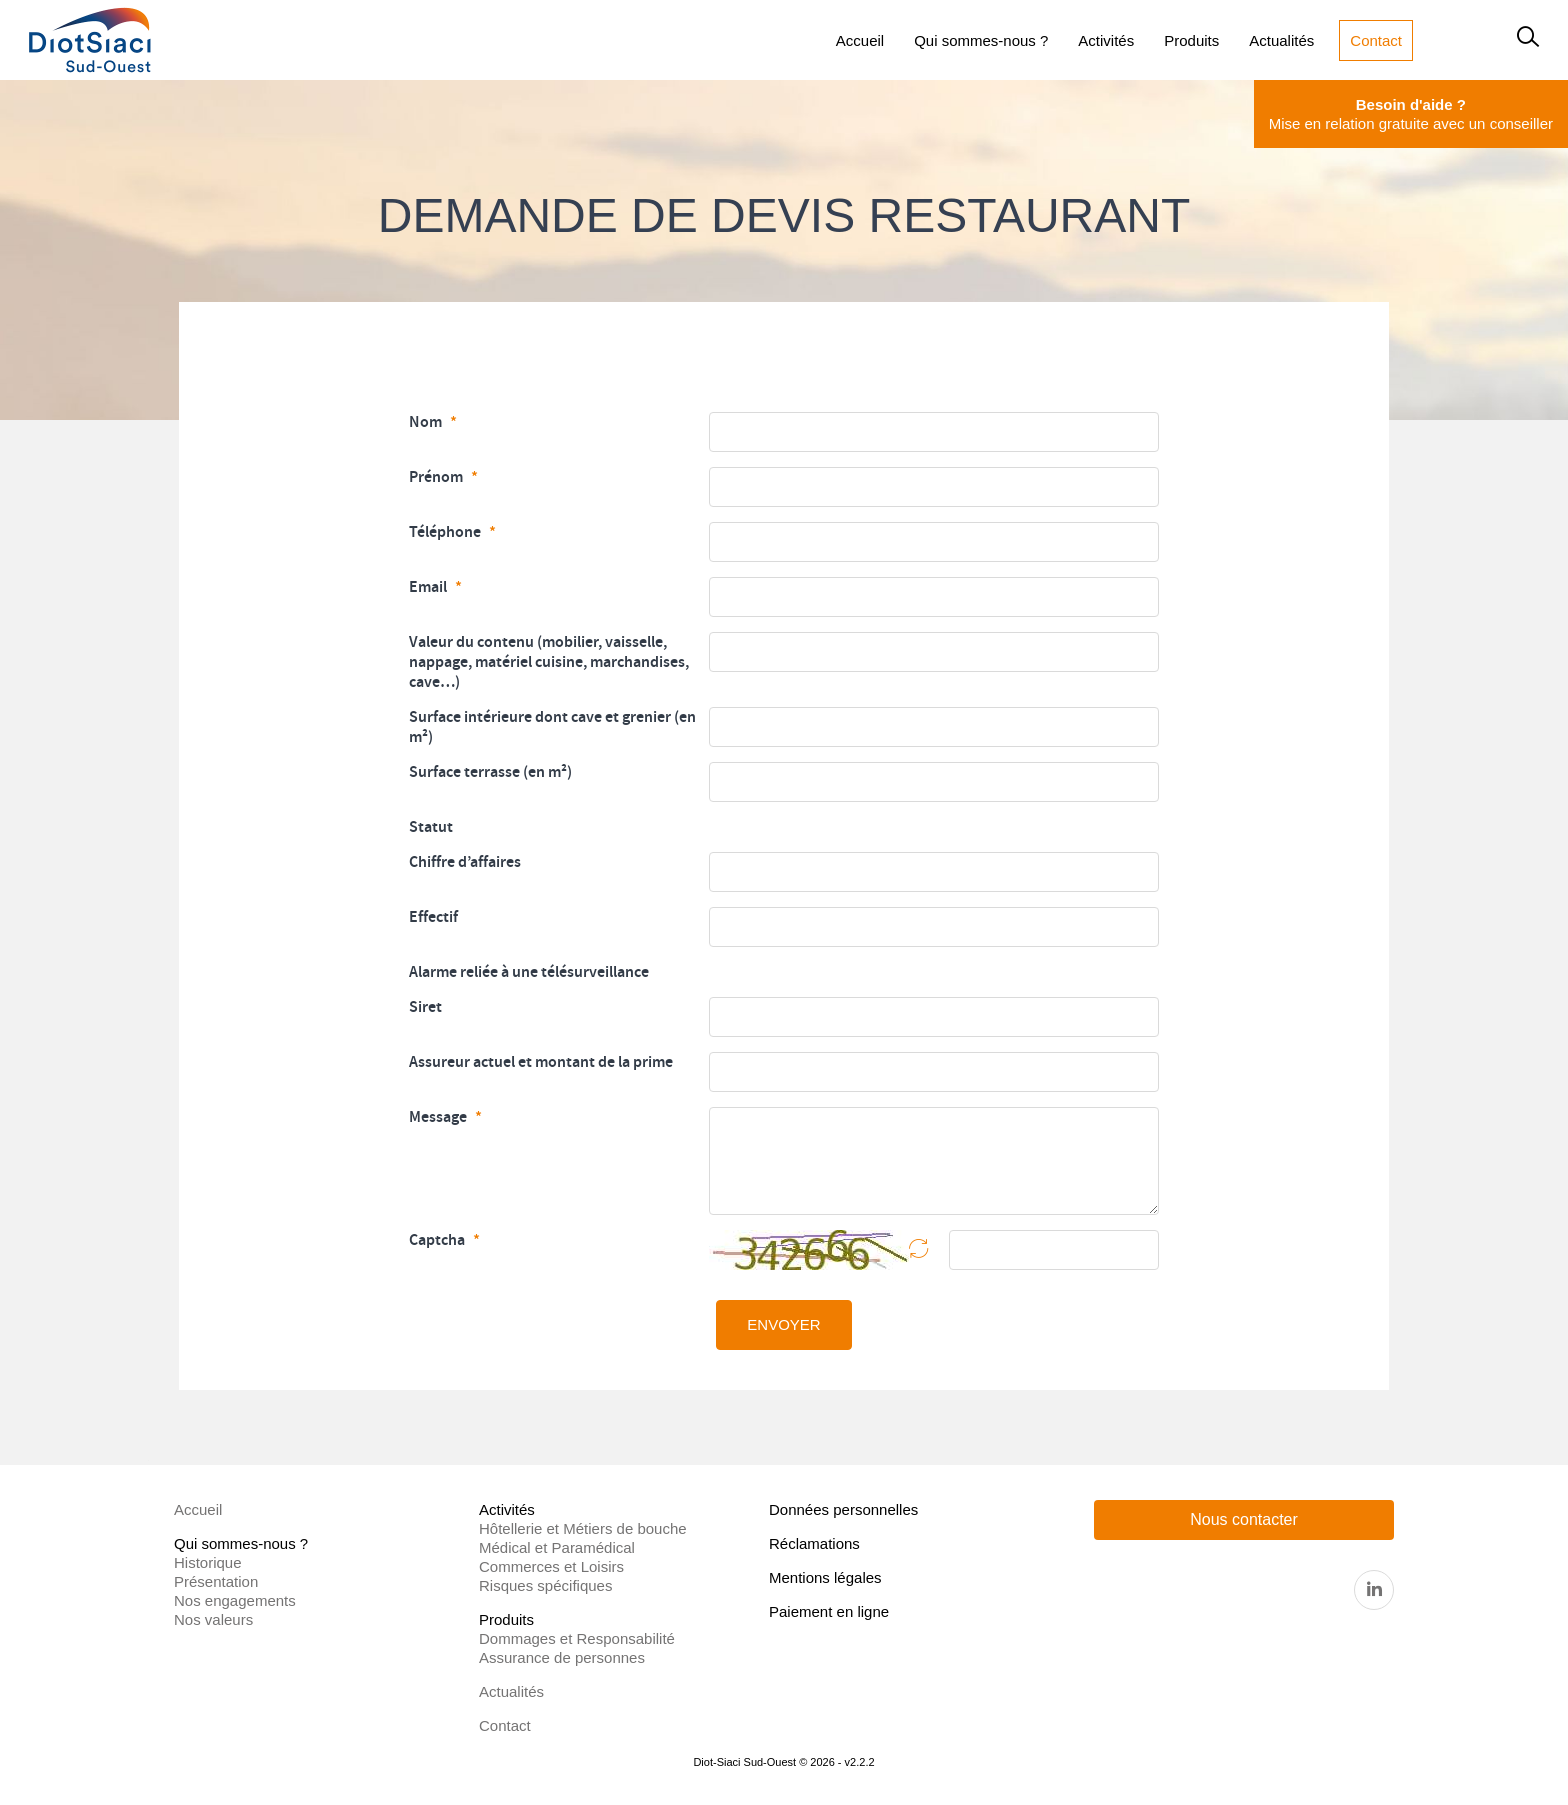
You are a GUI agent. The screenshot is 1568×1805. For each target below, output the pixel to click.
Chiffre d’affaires (465, 862)
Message (439, 1117)
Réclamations (814, 1543)
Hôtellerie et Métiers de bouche (583, 1528)
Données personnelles (843, 1509)
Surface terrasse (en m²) (490, 772)
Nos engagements (235, 1600)
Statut (431, 827)
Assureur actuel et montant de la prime (541, 1062)
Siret (425, 1007)
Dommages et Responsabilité (577, 1638)
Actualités (511, 1691)
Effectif (433, 917)
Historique (208, 1562)
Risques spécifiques (545, 1585)
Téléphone (446, 532)
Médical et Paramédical (557, 1547)
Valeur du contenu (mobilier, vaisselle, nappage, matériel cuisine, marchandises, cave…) (549, 662)
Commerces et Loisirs (551, 1566)
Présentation (216, 1581)
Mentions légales (825, 1577)
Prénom (437, 477)
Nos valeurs (213, 1619)
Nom (427, 422)
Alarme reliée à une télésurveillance (529, 972)
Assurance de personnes (562, 1657)
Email (429, 587)
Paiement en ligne (829, 1611)
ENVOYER (783, 1324)
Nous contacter (1244, 1519)
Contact (505, 1725)
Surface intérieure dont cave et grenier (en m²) (552, 727)
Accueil (198, 1509)
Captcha (438, 1240)
